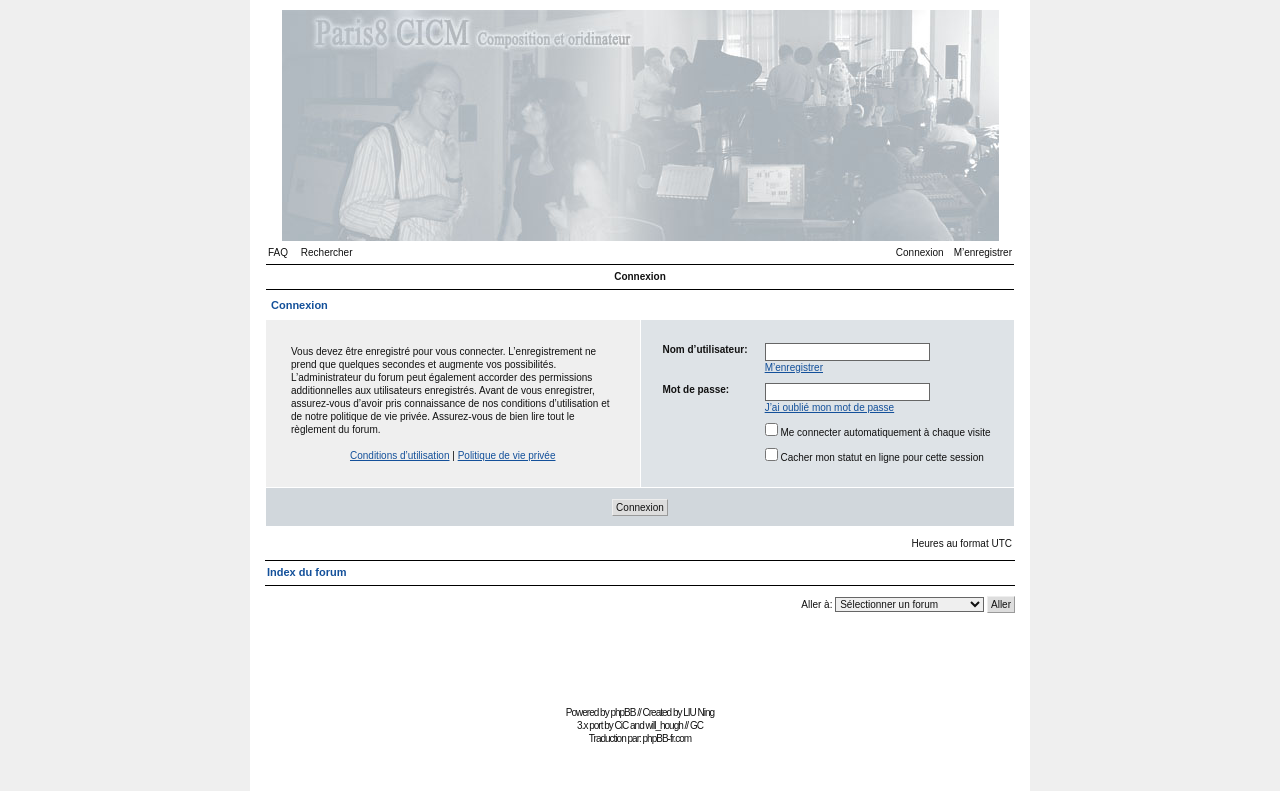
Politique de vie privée (507, 455)
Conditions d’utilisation (400, 455)
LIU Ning (698, 712)
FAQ (278, 252)
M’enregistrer (983, 252)
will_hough (664, 725)
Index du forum (306, 572)
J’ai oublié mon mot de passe (830, 407)
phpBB (622, 712)
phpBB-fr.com (667, 738)
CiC (622, 725)
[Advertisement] (640, 655)
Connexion (920, 252)
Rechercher (327, 252)
